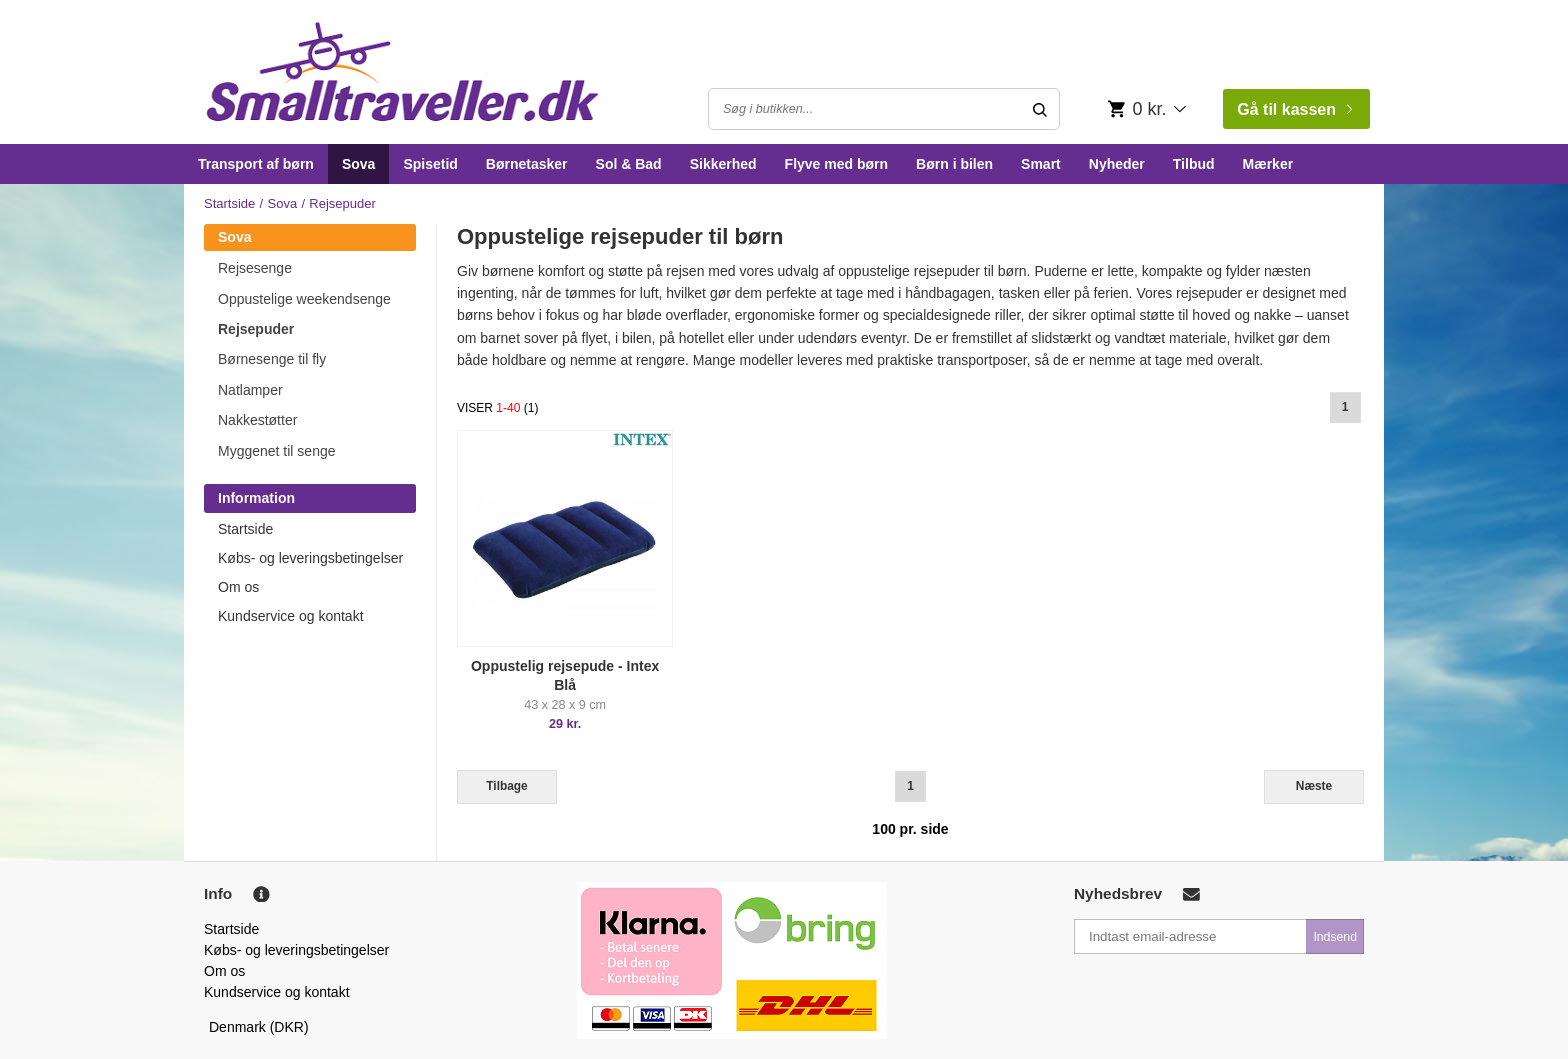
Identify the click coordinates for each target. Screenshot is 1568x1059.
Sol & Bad (629, 164)
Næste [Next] (1314, 786)
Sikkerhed (723, 164)
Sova (358, 164)
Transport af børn (256, 164)
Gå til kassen (1294, 109)
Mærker (1268, 164)
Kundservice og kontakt (291, 616)
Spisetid (430, 164)
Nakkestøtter (257, 420)
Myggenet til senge (277, 451)
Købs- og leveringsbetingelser (310, 558)
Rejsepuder (256, 329)
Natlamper (250, 390)
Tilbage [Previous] (506, 786)
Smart (1041, 164)
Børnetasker (527, 164)
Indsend (1335, 937)
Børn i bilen (954, 164)
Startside (229, 203)
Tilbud (1194, 164)
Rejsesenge (255, 268)
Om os (238, 587)
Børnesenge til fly (272, 359)
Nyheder (1117, 164)
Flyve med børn (836, 164)
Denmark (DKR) (259, 1027)
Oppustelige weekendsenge (304, 299)
